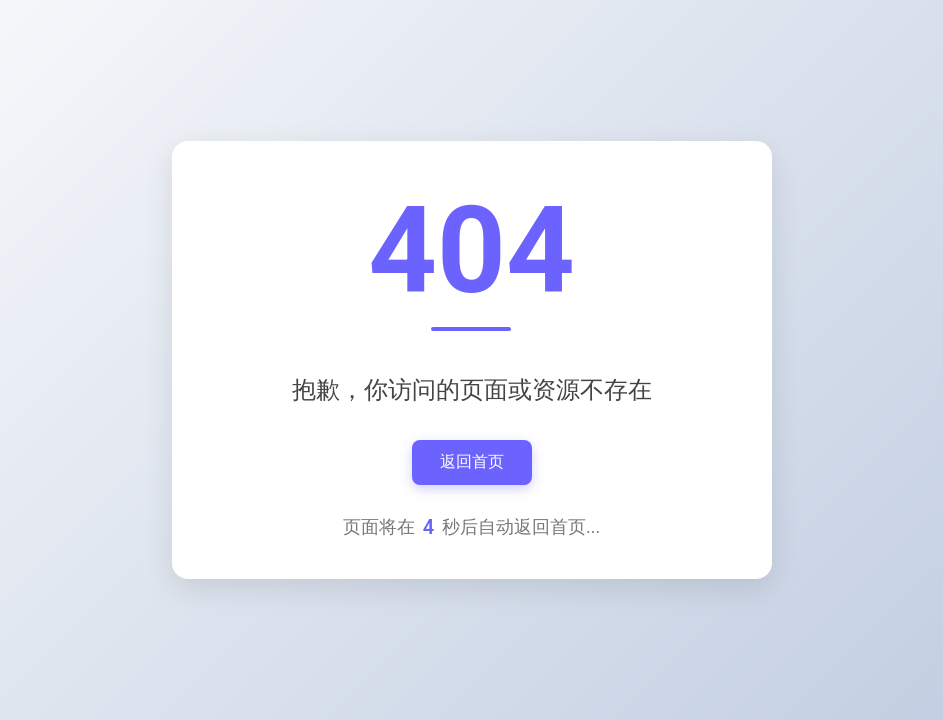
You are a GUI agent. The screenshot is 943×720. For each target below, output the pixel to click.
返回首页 (472, 461)
